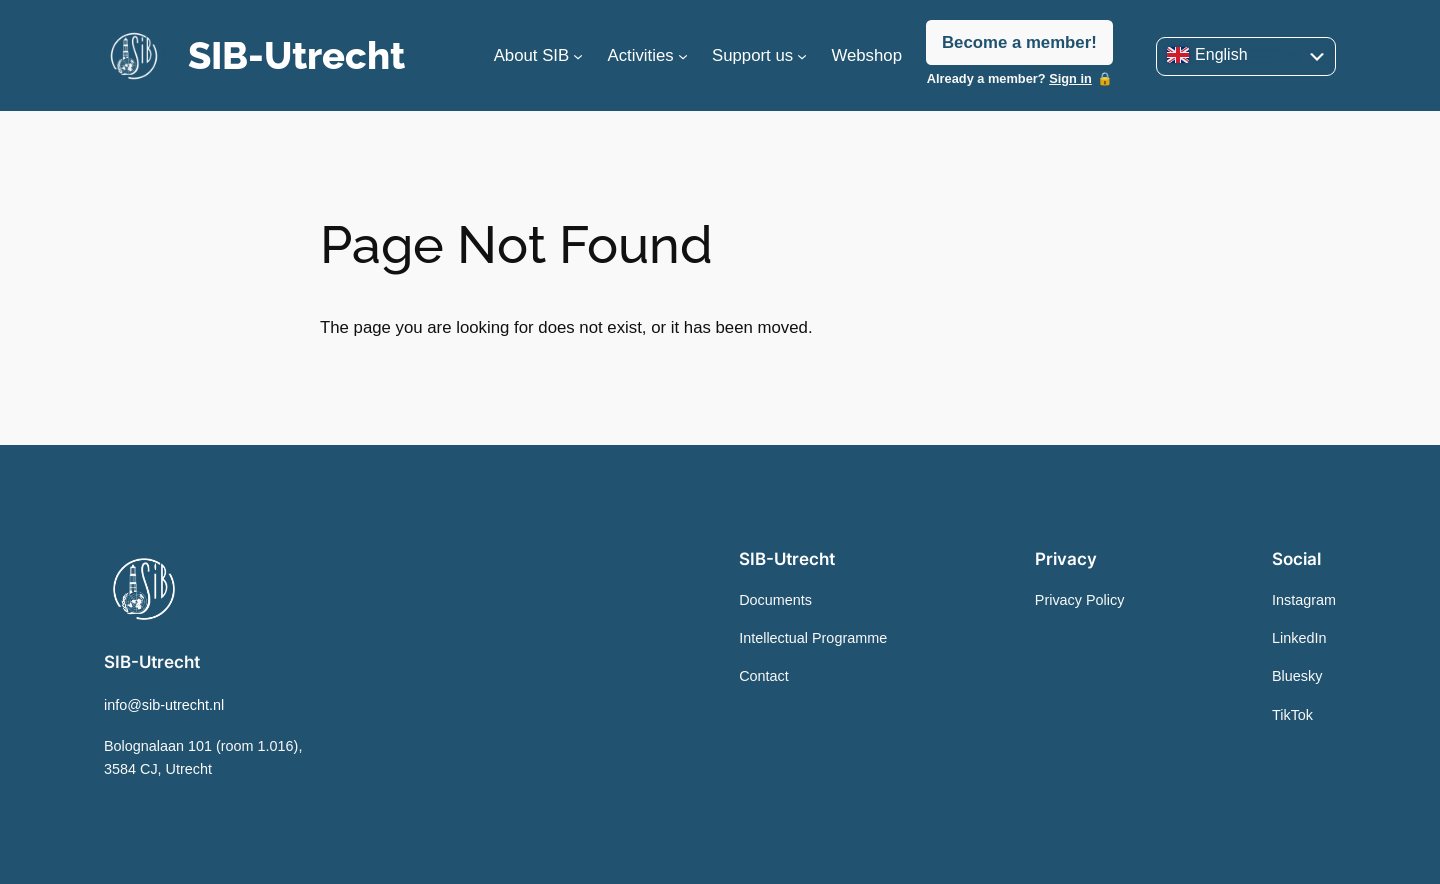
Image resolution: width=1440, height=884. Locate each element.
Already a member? (1009, 78)
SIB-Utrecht (296, 55)
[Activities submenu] (683, 56)
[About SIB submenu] (578, 56)
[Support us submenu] (802, 56)
